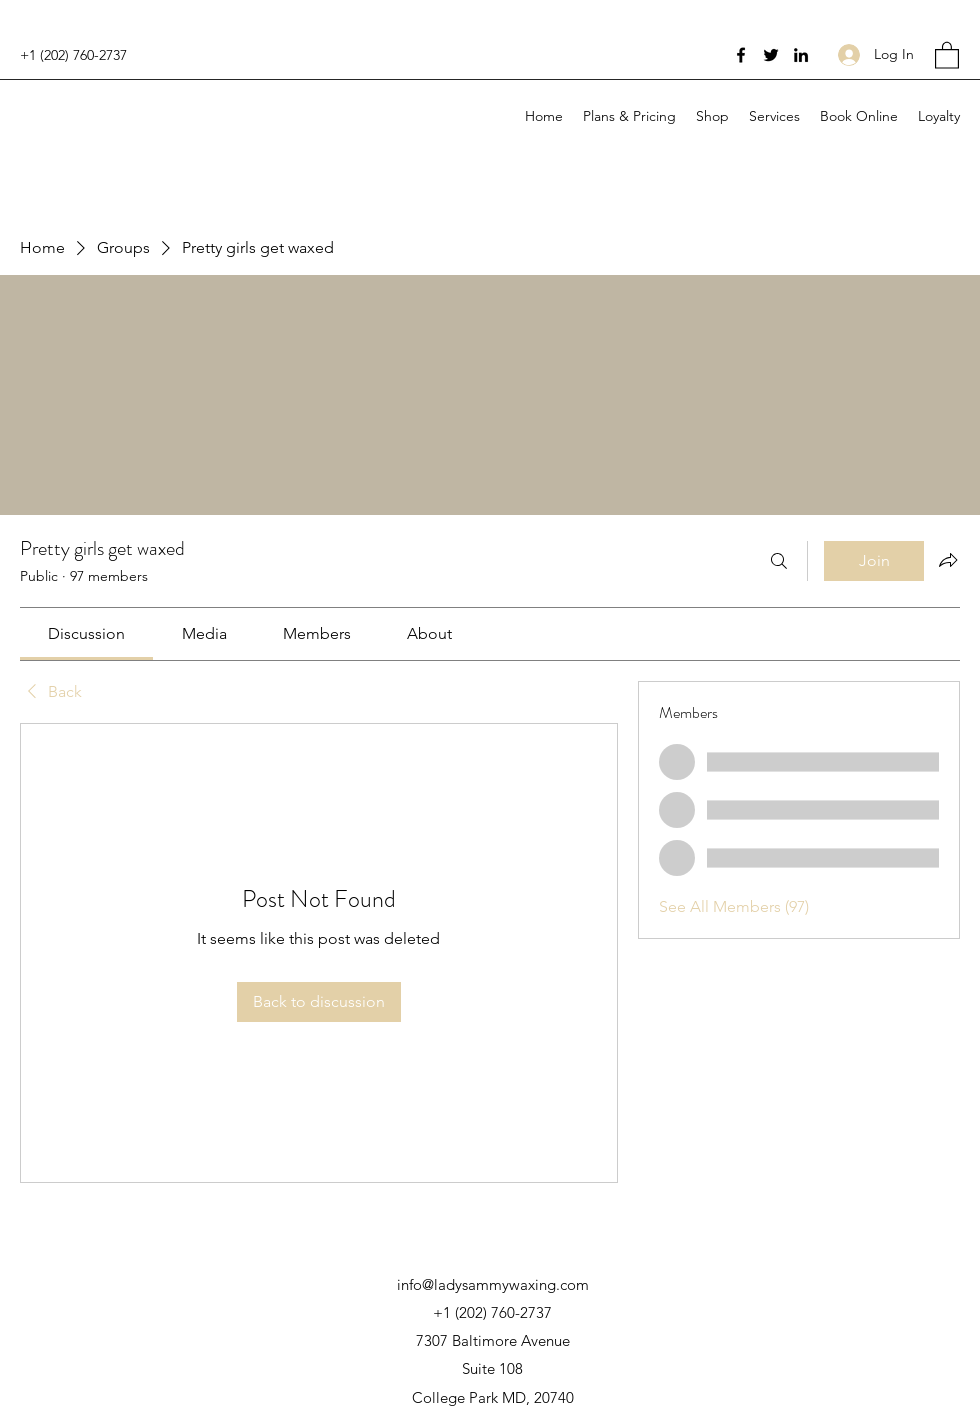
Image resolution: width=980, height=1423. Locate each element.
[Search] (779, 561)
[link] (86, 633)
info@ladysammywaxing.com (493, 1284)
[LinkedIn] (801, 55)
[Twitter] (771, 55)
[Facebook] (741, 55)
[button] (947, 54)
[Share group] (948, 560)
